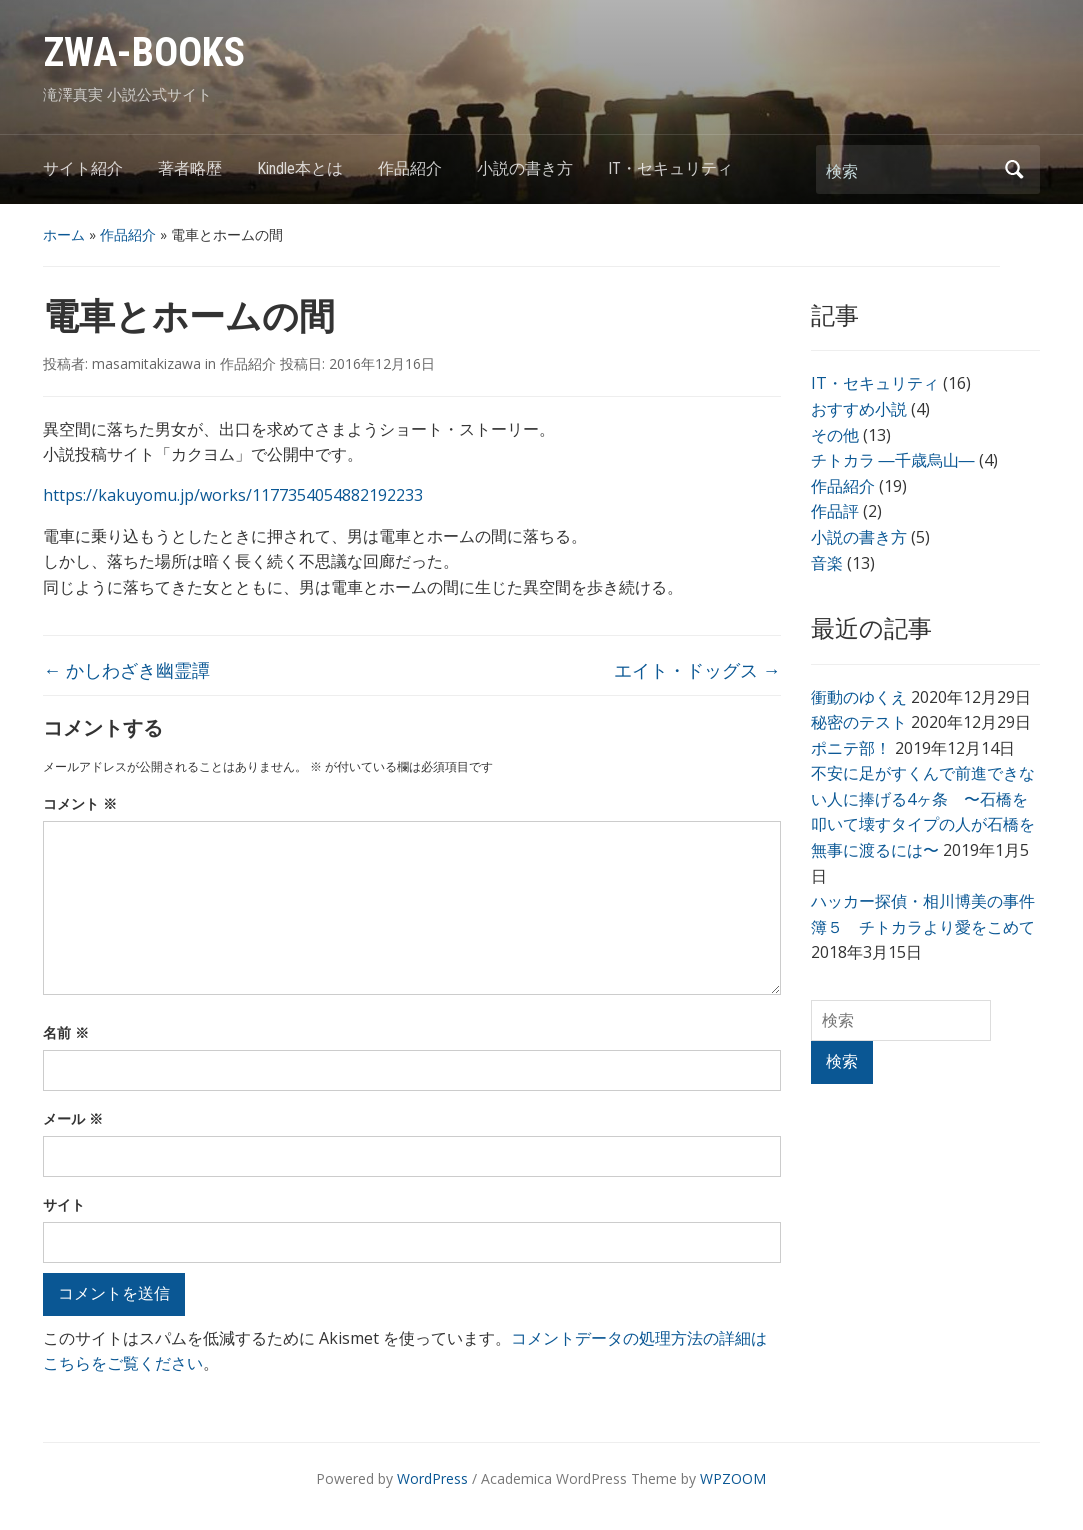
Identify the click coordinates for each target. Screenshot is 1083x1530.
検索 (1015, 169)
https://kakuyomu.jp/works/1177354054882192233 (233, 495)
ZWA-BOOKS (144, 52)
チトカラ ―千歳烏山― (893, 460)
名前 (66, 1032)
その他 (835, 435)
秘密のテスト (859, 722)
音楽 (827, 563)
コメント (80, 803)
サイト (64, 1204)
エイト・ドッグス (697, 670)
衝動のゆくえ (859, 697)
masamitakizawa (146, 363)
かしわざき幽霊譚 (126, 670)
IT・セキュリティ (670, 168)
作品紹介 (410, 168)
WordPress (432, 1478)
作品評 (835, 511)
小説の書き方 (525, 168)
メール (73, 1118)
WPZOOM (733, 1478)
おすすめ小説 (859, 409)
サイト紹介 (83, 168)
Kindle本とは (300, 168)
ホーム (64, 234)
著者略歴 (190, 168)
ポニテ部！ (851, 748)
